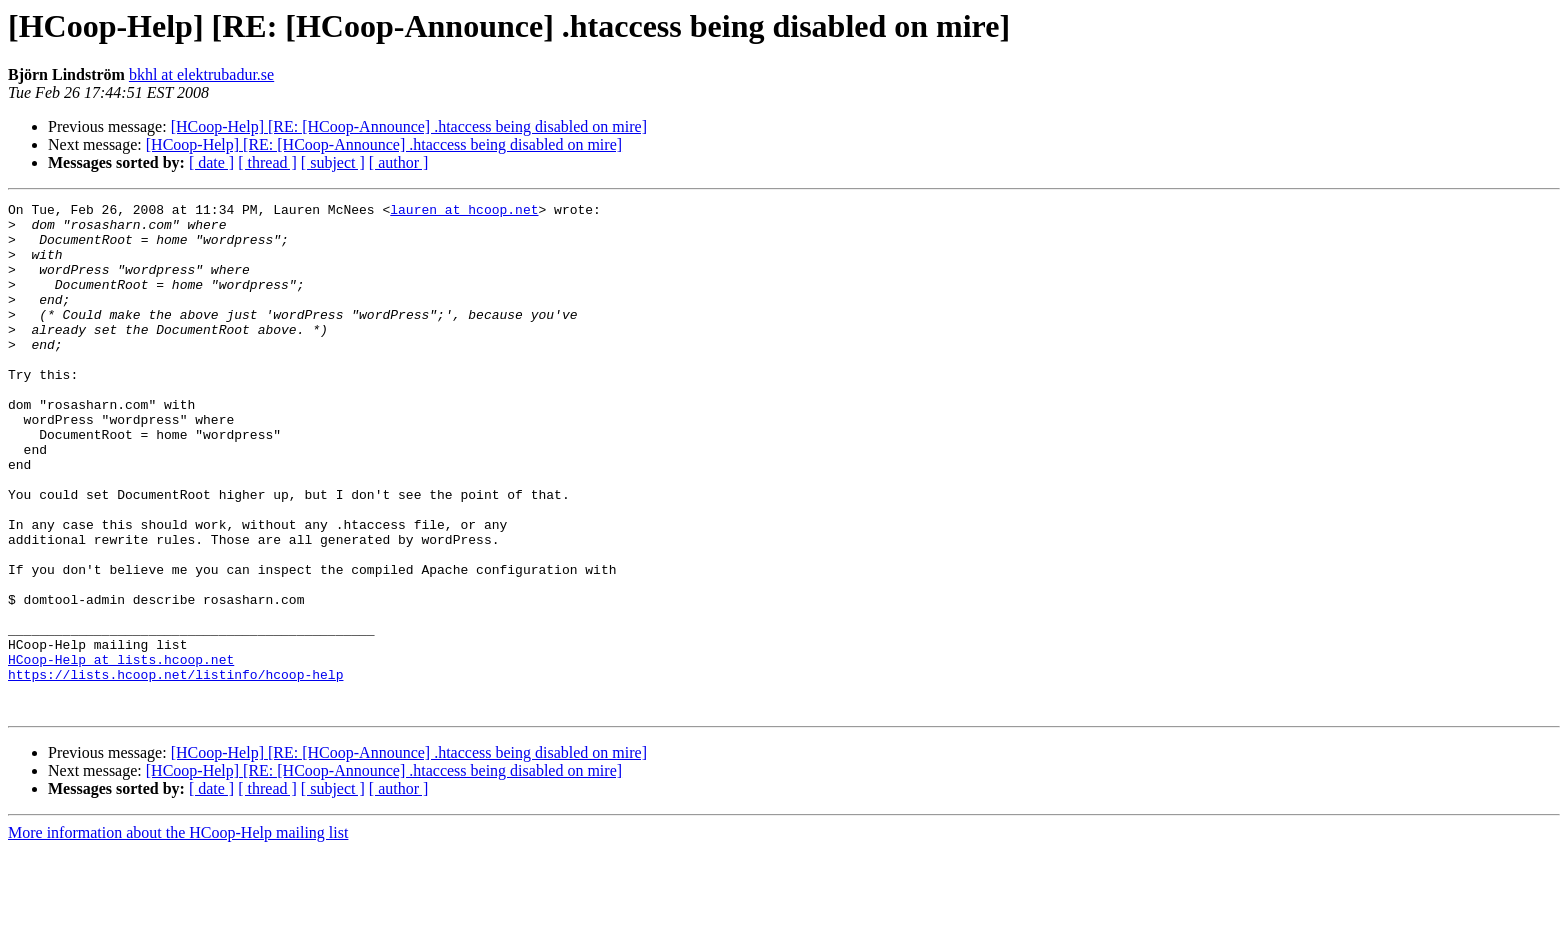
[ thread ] (267, 162)
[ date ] (211, 162)
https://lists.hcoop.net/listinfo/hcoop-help (175, 770)
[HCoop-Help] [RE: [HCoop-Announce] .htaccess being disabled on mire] (409, 126)
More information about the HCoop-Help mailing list (178, 934)
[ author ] (399, 162)
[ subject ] (333, 162)
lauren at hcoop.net (464, 212)
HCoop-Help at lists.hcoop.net (121, 752)
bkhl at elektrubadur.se (201, 74)
